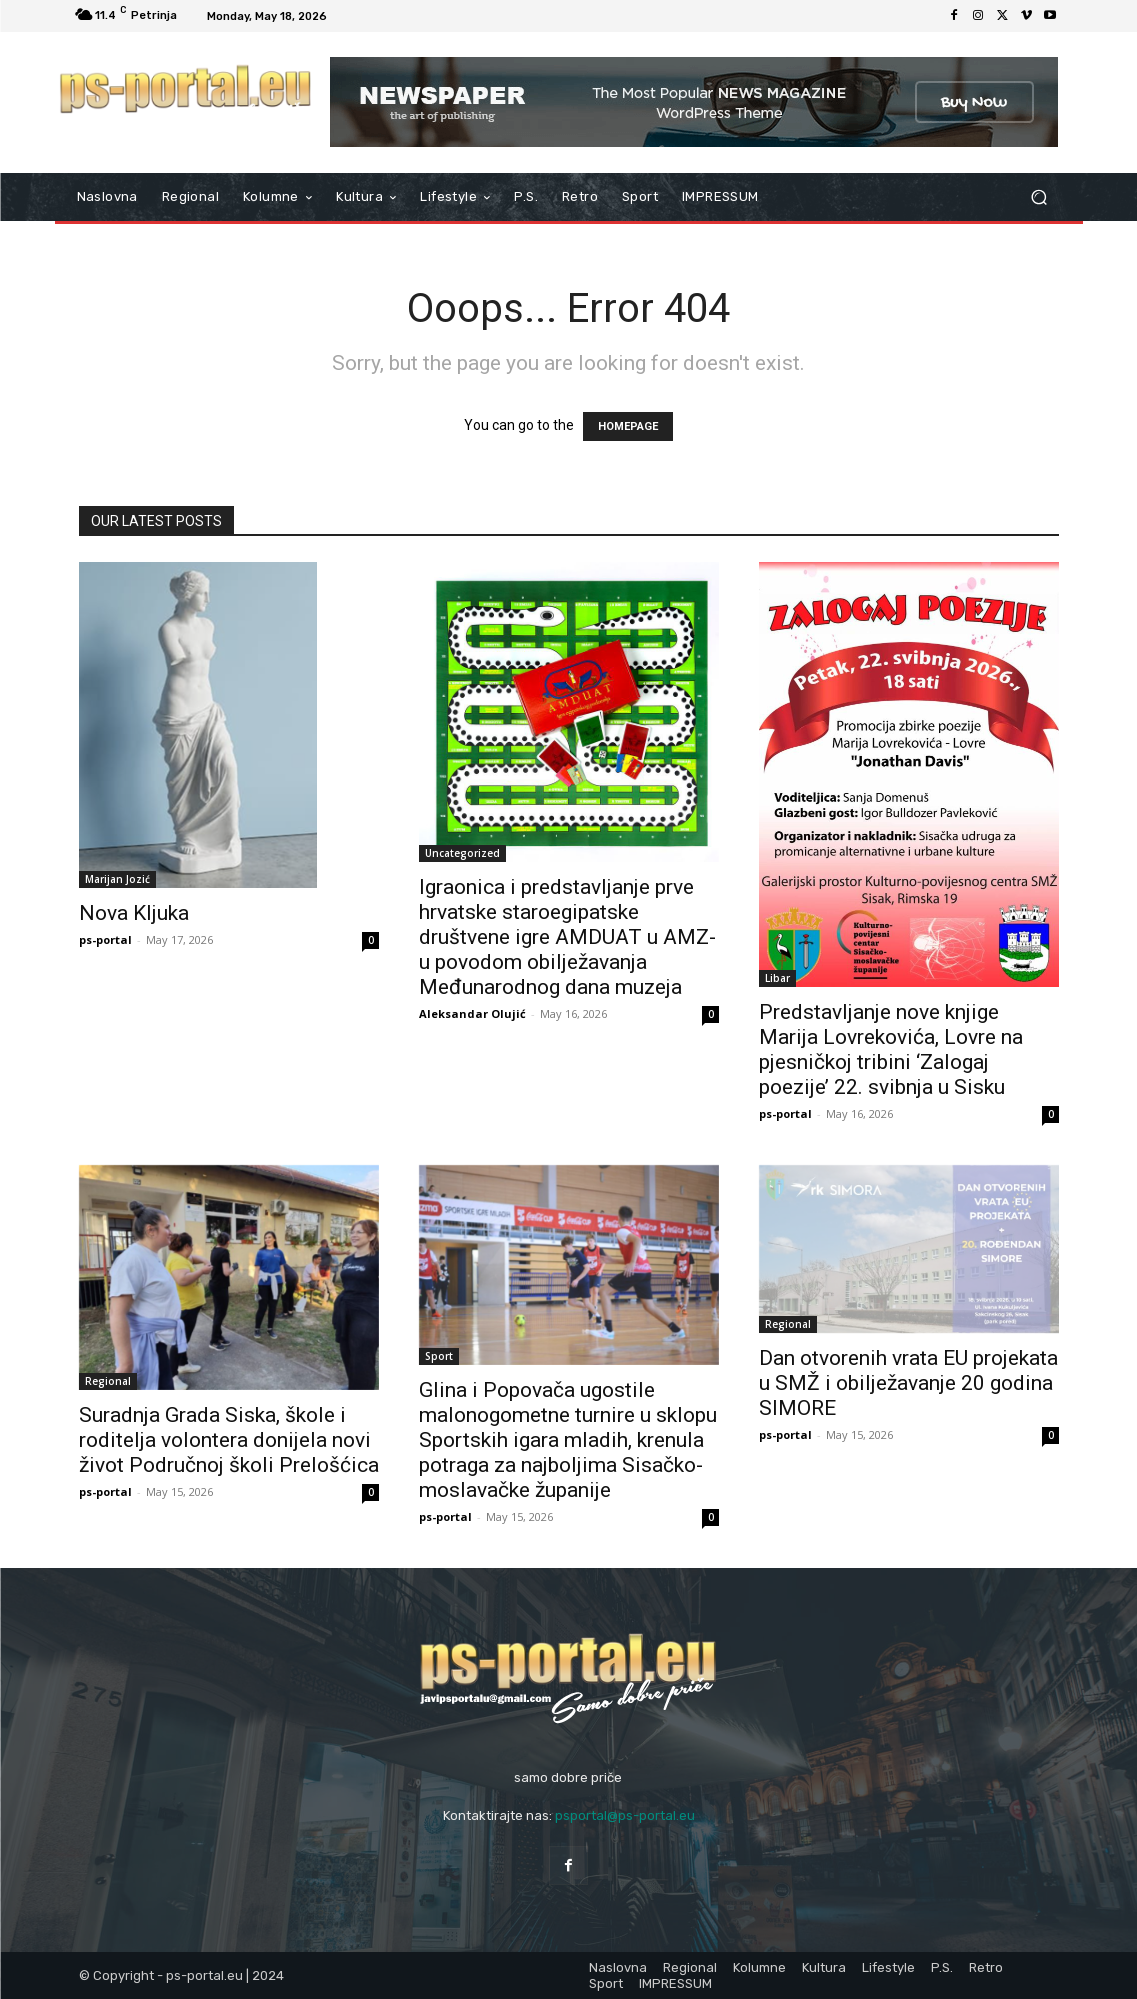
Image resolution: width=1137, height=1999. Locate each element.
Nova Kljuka (134, 913)
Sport (439, 1356)
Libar (777, 978)
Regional (108, 1381)
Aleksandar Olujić (472, 1013)
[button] (1039, 197)
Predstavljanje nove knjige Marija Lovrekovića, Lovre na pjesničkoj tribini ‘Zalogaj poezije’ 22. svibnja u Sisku (891, 1049)
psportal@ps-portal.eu (625, 1815)
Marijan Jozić (117, 879)
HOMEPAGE (628, 426)
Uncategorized (462, 853)
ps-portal (105, 939)
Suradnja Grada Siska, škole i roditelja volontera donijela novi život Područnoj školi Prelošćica (229, 1440)
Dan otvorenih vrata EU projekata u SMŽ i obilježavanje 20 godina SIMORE (908, 1383)
